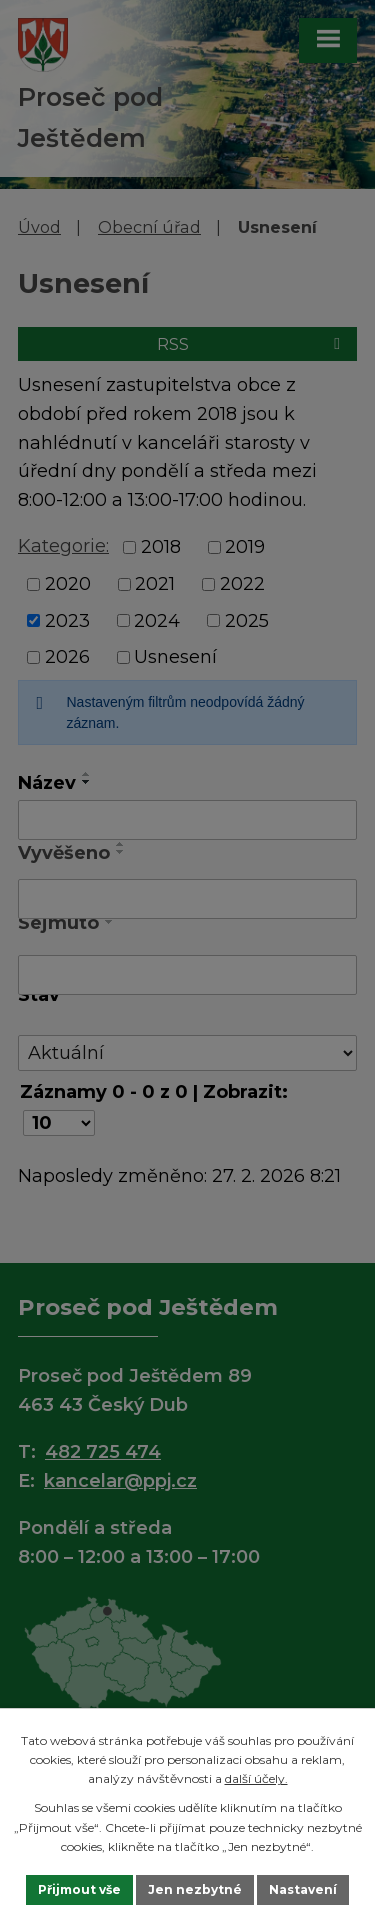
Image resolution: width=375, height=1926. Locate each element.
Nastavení (303, 1889)
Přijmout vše (79, 1889)
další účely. (256, 1778)
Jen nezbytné (195, 1889)
